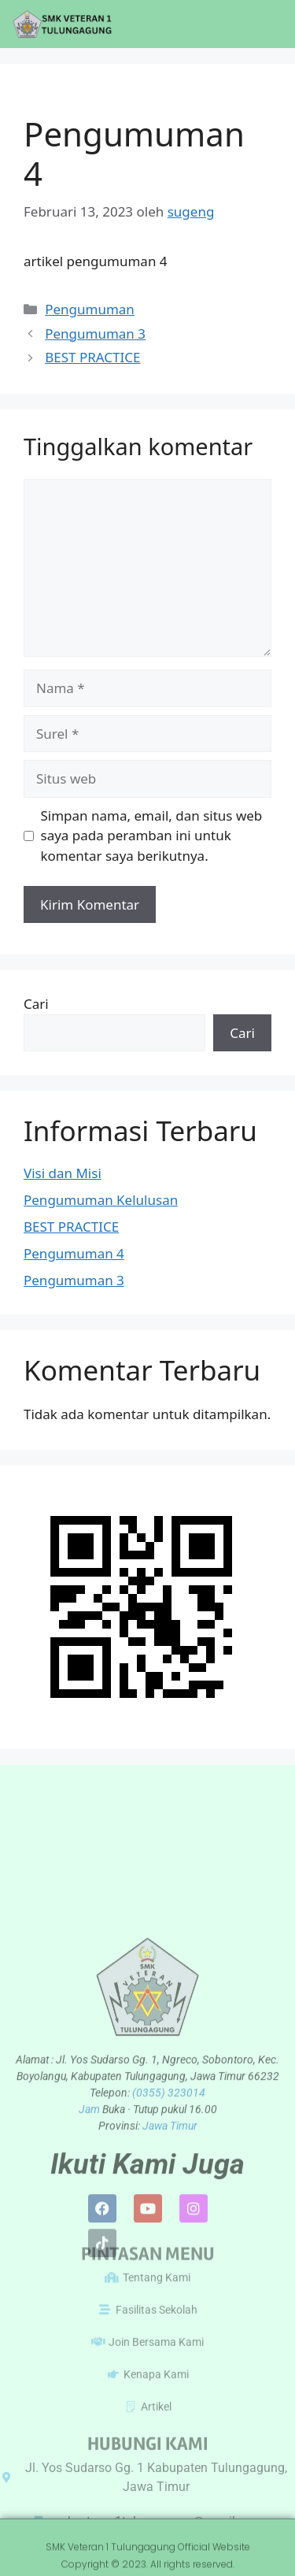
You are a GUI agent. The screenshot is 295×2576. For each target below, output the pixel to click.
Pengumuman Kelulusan (101, 1200)
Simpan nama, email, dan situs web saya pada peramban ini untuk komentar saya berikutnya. (152, 835)
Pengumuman (90, 309)
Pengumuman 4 (74, 1253)
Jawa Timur (169, 2235)
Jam (90, 2218)
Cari (36, 1004)
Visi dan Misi (62, 1173)
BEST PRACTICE (92, 357)
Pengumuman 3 (95, 333)
